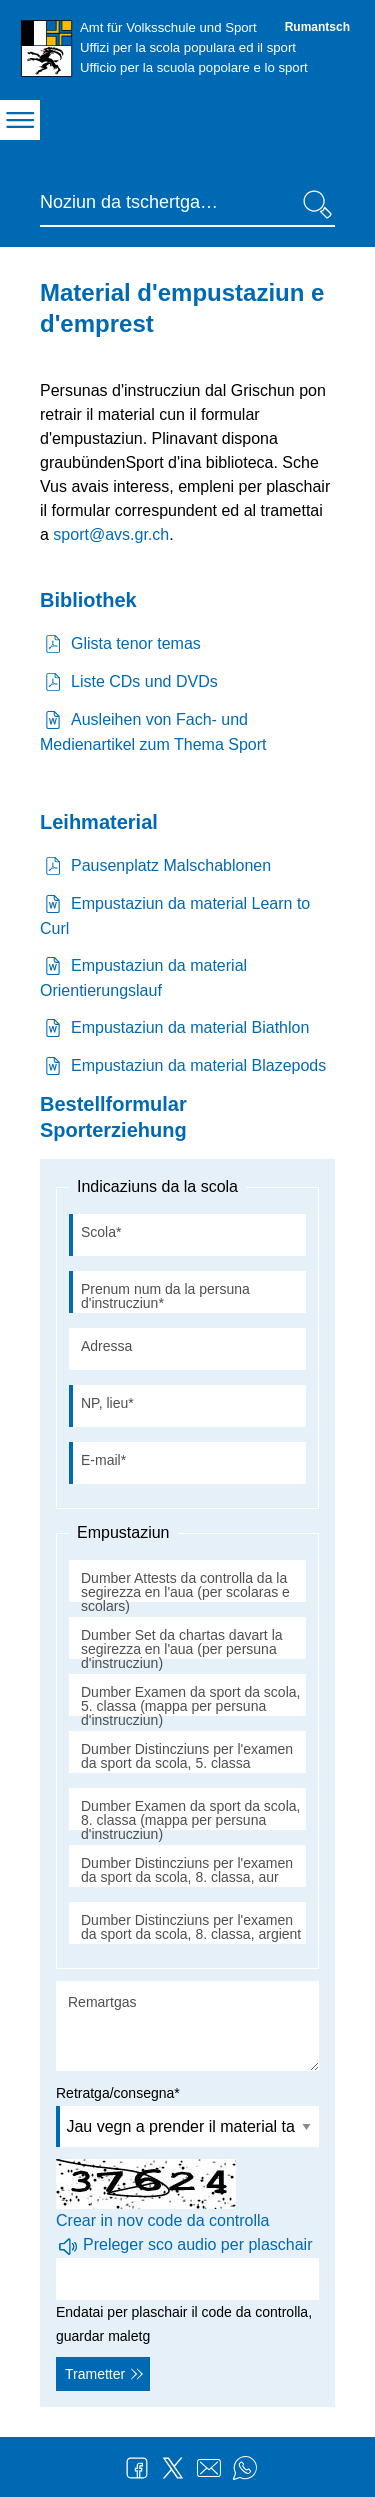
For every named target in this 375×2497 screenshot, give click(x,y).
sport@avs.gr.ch (111, 534)
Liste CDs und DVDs (144, 681)
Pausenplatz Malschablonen (171, 865)
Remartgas (102, 2002)
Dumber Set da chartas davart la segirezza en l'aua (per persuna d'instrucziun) (182, 1649)
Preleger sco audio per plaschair (197, 2244)
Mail (209, 2468)
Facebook (137, 2468)
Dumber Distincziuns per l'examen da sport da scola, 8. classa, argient (191, 1927)
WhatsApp (245, 2468)
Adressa (106, 1346)
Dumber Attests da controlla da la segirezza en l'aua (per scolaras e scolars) (185, 1592)
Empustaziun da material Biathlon (190, 1027)
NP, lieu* (107, 1403)
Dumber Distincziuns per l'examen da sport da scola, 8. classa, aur (187, 1870)
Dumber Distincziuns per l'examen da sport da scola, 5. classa (187, 1756)
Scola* (101, 1232)
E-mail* (103, 1460)
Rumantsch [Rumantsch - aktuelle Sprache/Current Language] (317, 27)
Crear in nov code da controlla (162, 2220)
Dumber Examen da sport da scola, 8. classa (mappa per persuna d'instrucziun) (190, 1820)
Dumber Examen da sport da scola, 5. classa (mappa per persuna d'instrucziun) (190, 1706)
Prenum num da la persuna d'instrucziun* (165, 1296)
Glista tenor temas (136, 643)
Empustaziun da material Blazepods (198, 1065)
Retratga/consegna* (118, 2093)
